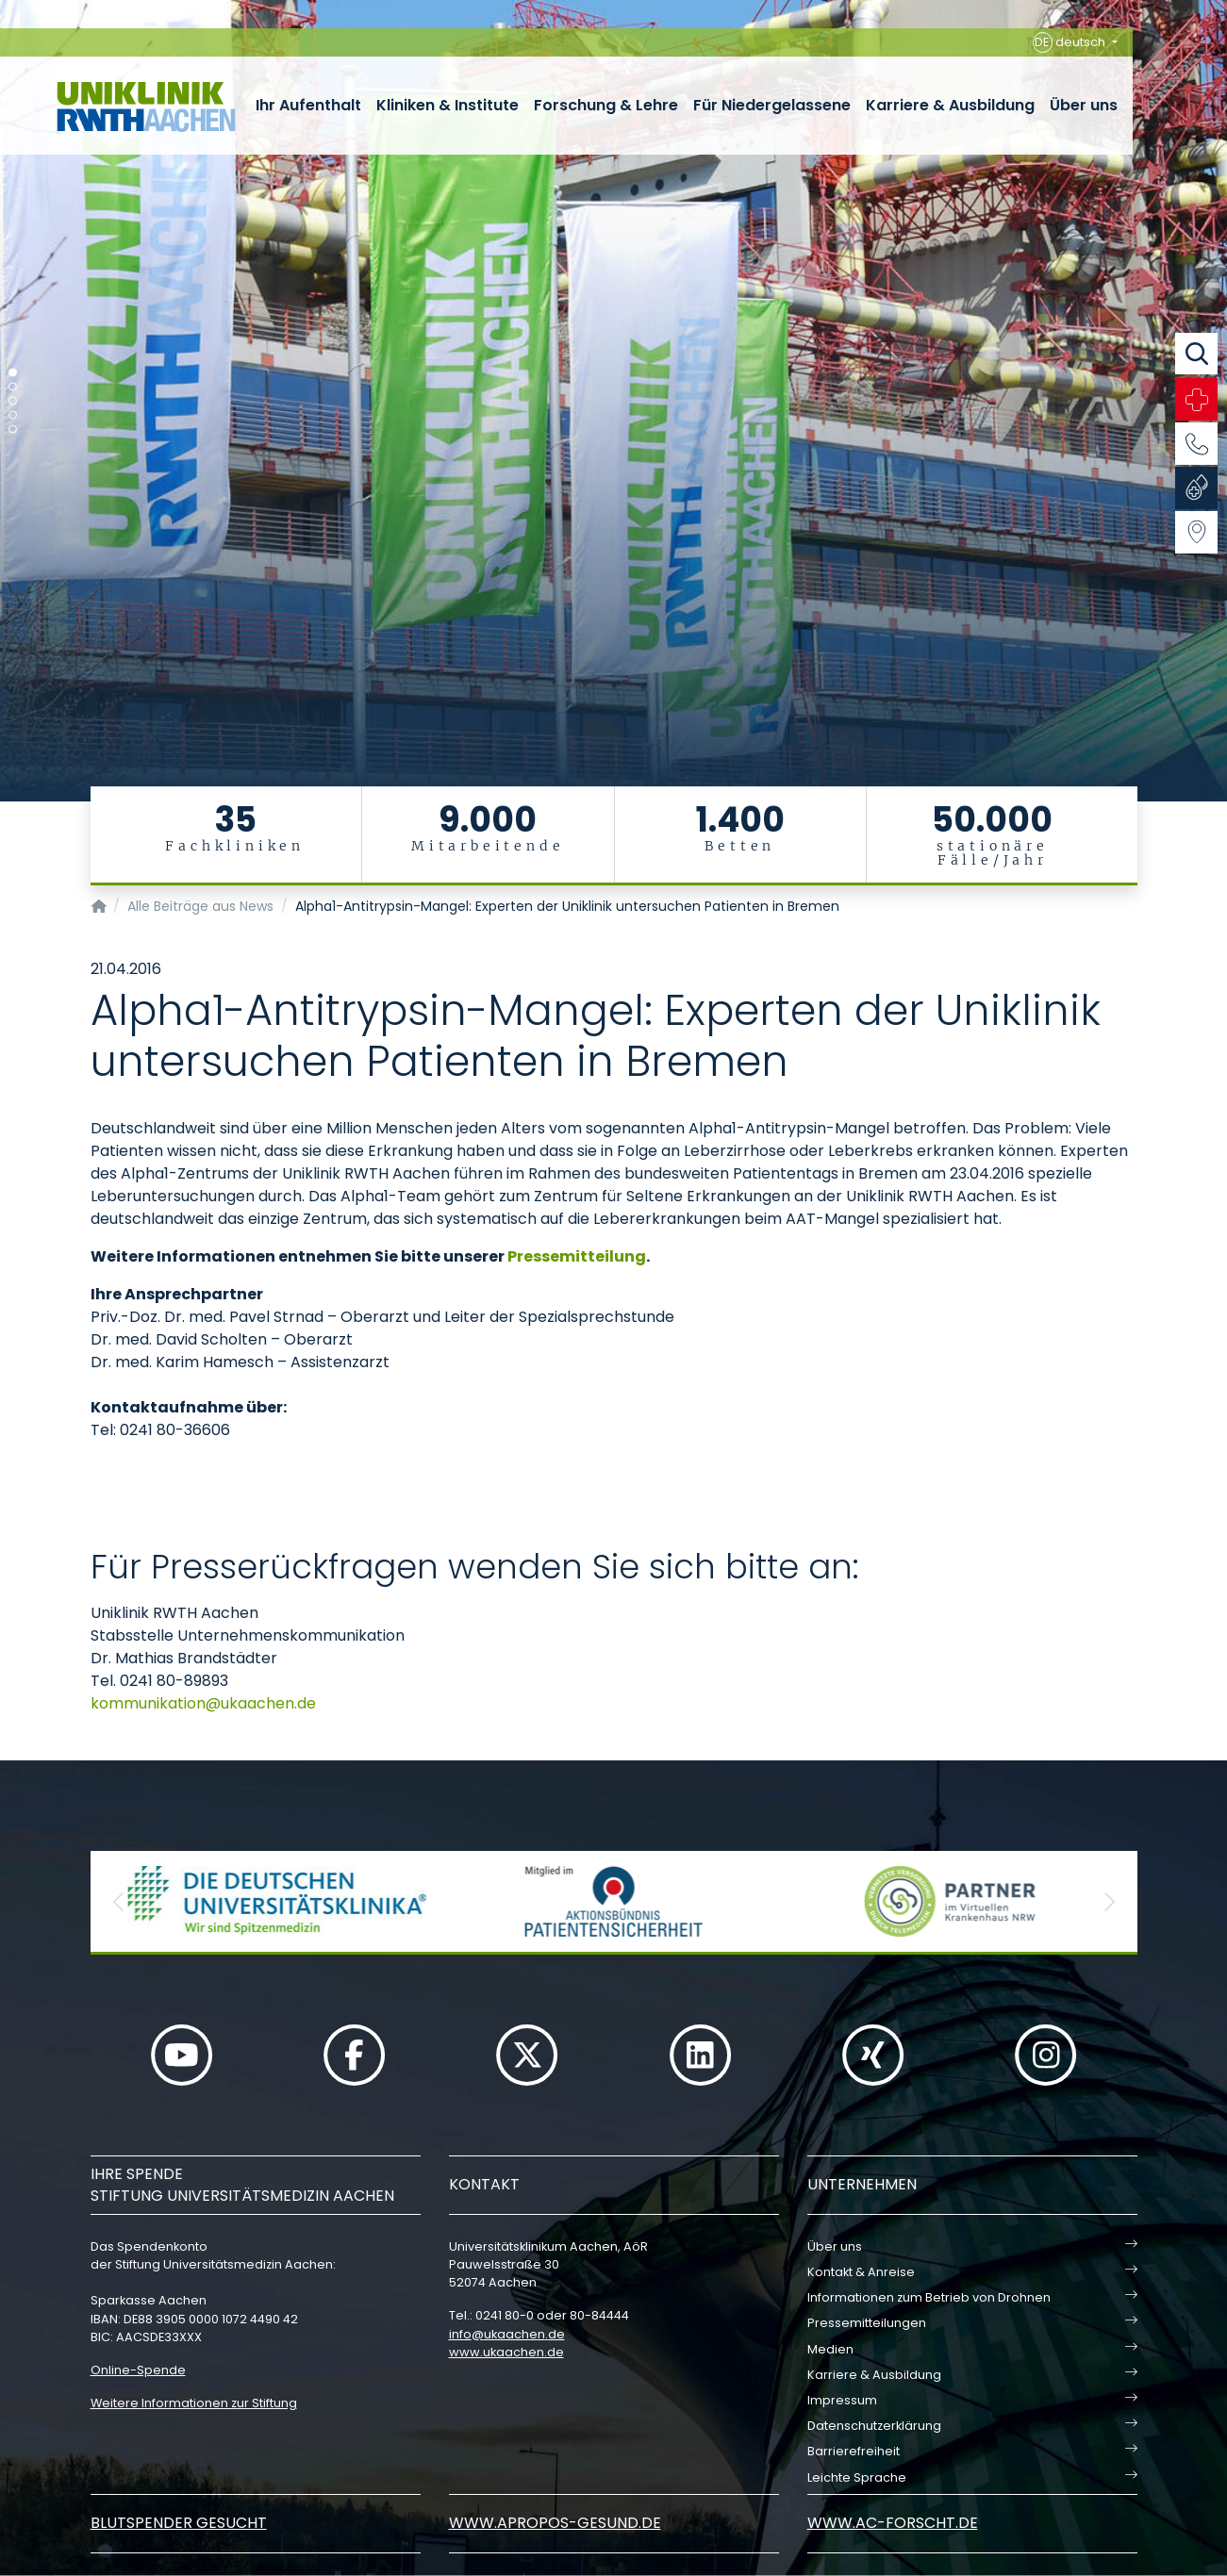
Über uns (1084, 105)
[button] (119, 1901)
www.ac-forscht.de (892, 2523)
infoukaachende (507, 2334)
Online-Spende (138, 2370)
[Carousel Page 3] (12, 401)
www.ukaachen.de (506, 2352)
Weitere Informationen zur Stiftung (194, 2403)
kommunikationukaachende (203, 1703)
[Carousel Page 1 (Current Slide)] (12, 373)
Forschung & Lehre (606, 105)
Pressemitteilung (576, 1256)
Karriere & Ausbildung (950, 105)
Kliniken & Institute (447, 105)
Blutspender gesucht (179, 2523)
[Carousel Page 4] (12, 415)
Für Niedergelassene (772, 105)
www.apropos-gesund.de (555, 2523)
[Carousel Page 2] (12, 387)
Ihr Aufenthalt (308, 105)
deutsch (1071, 42)
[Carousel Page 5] (12, 429)
